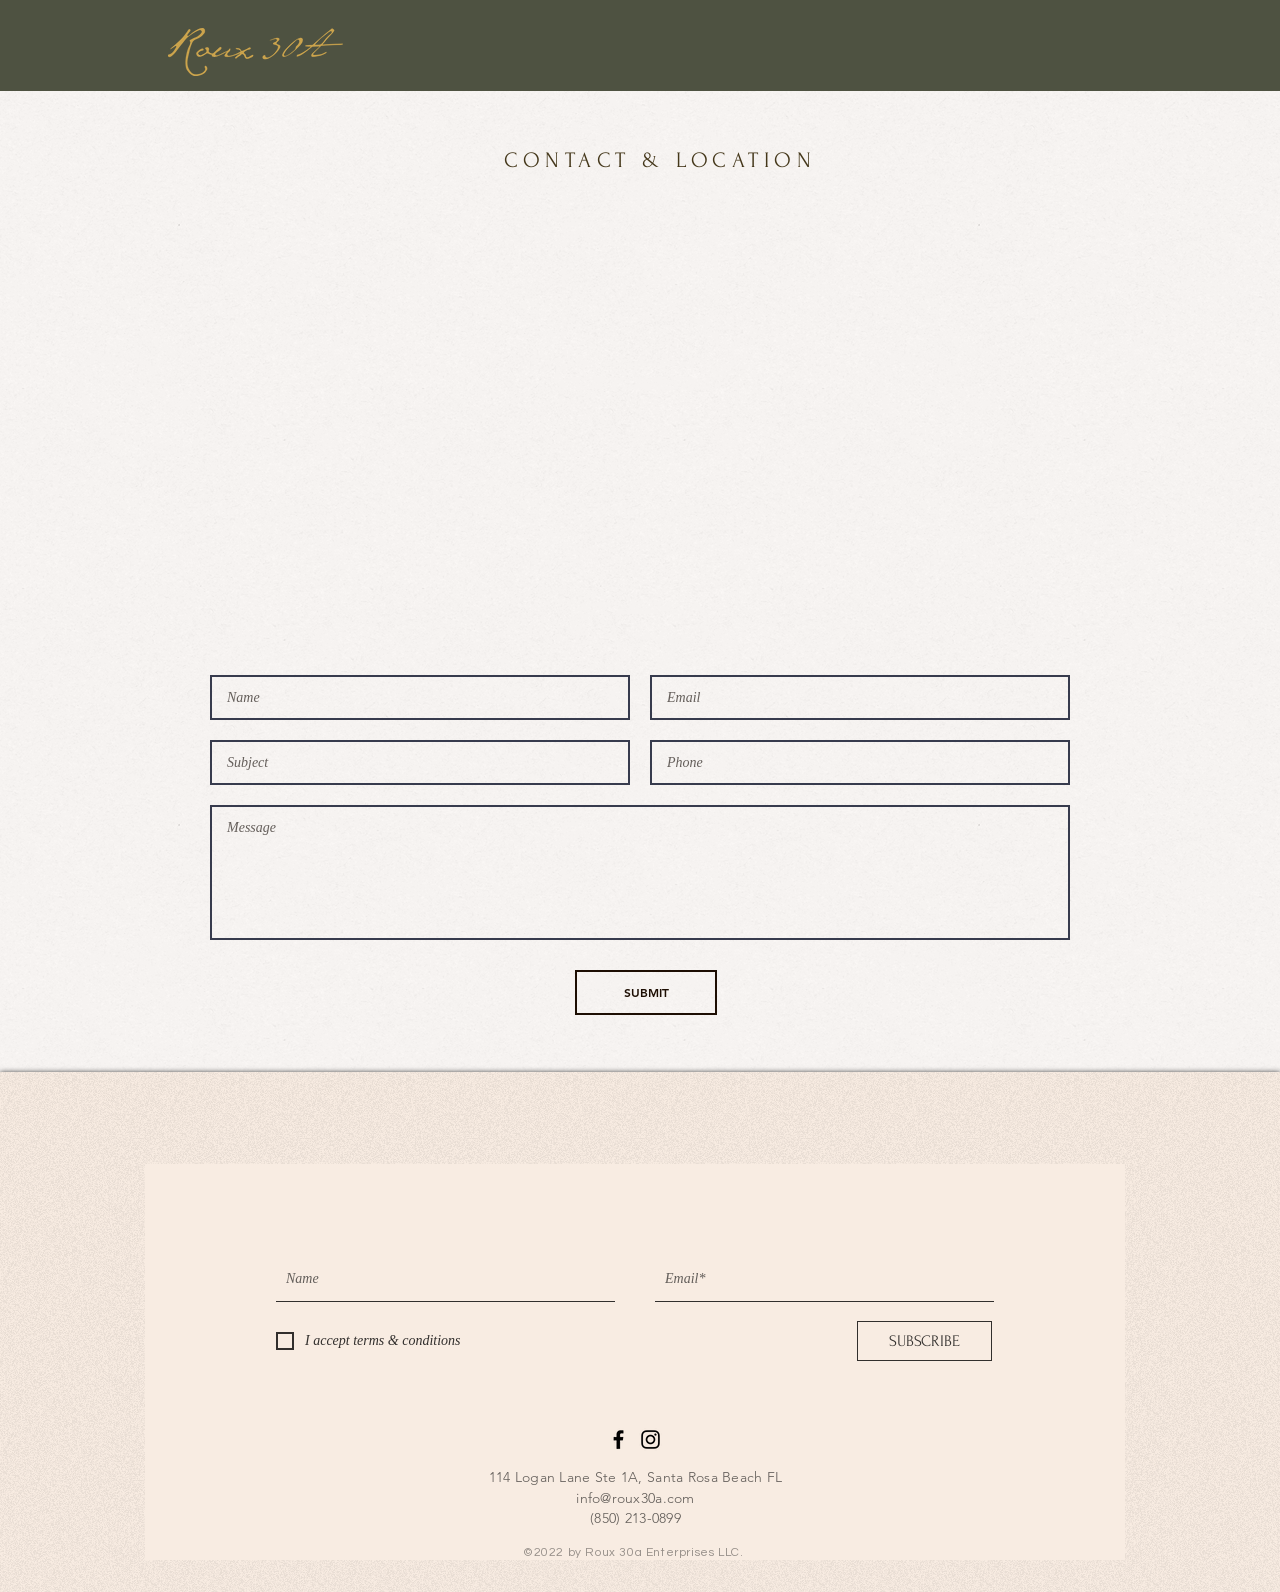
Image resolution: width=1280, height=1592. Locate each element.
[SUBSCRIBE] (924, 1341)
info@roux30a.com (635, 1498)
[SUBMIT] (646, 992)
